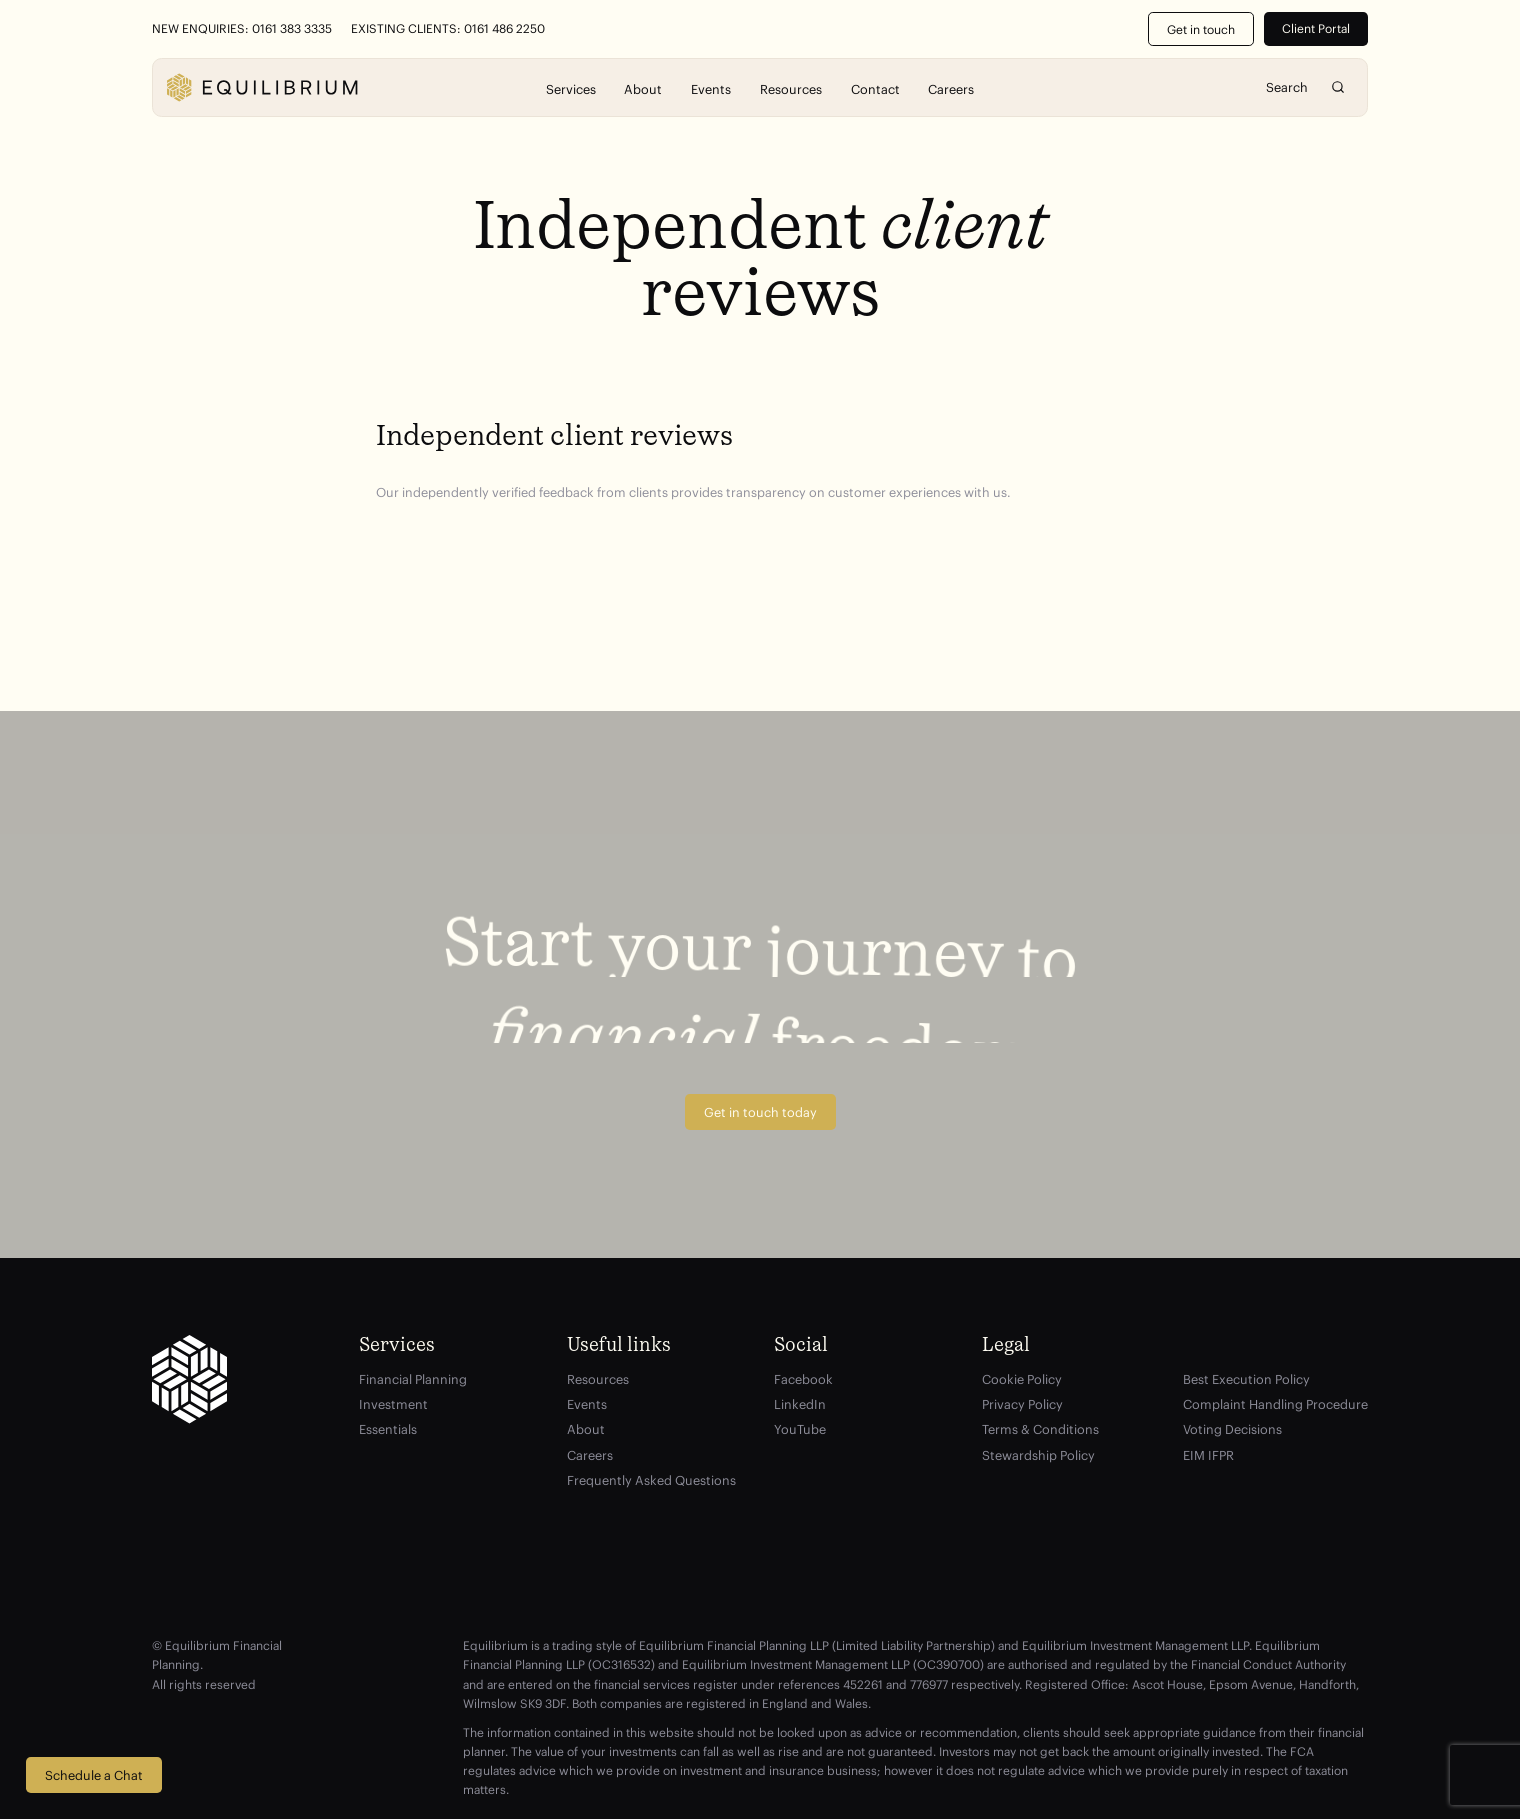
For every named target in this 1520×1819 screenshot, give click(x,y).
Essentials (388, 1429)
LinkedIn (800, 1404)
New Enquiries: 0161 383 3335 (242, 29)
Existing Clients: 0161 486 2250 (448, 29)
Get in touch (1201, 29)
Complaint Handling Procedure (1275, 1404)
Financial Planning (413, 1379)
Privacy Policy (1022, 1404)
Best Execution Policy (1246, 1379)
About (643, 88)
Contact (875, 88)
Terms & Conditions (1040, 1429)
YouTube (800, 1429)
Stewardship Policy (1038, 1455)
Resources (791, 88)
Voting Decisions (1232, 1429)
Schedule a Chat (94, 1775)
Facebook (803, 1379)
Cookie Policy (1022, 1379)
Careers (951, 88)
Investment (393, 1404)
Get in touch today (760, 1112)
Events (711, 88)
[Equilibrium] (262, 87)
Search (1338, 87)
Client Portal (1316, 28)
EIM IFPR (1208, 1455)
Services (571, 88)
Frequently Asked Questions (651, 1480)
